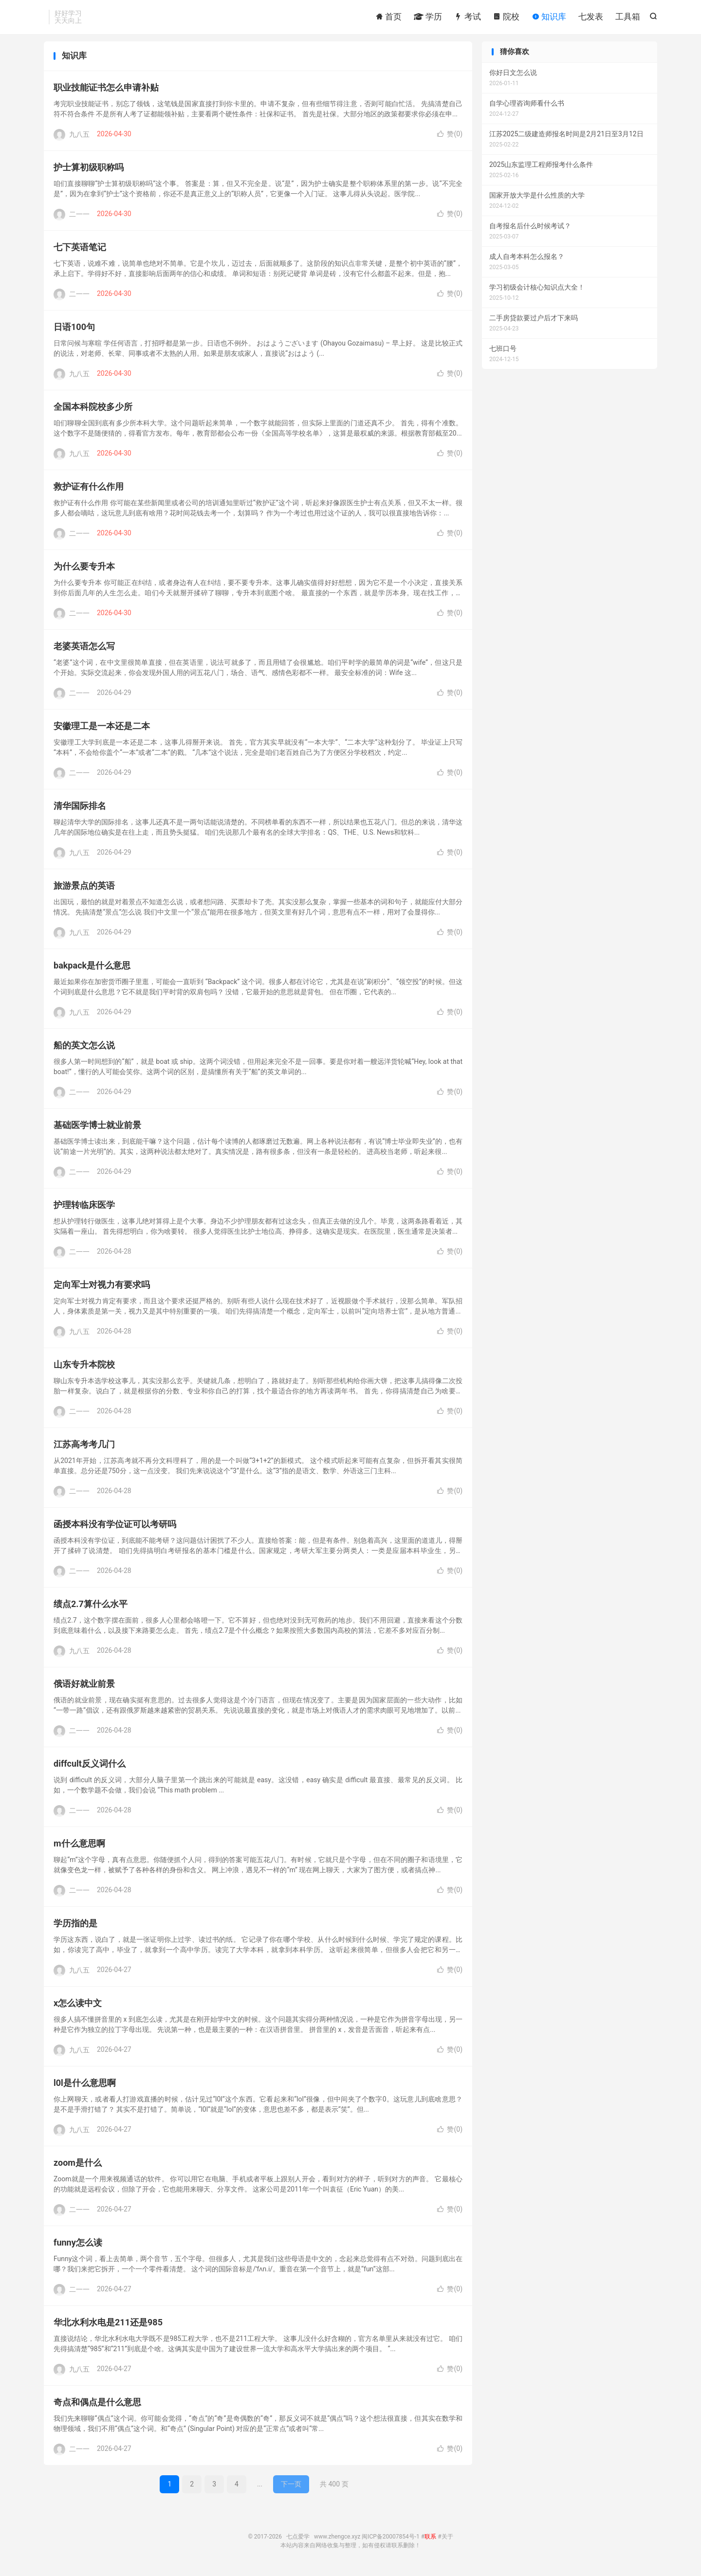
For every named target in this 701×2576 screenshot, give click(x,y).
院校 (506, 17)
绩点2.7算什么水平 (91, 1607)
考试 (467, 17)
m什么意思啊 (79, 1847)
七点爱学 (298, 2540)
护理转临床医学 (84, 1208)
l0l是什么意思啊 (85, 2086)
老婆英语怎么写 (84, 649)
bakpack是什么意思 (92, 969)
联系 (430, 2540)
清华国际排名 (80, 809)
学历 (428, 17)
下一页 (291, 2487)
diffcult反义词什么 (90, 1767)
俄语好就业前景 (84, 1687)
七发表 (590, 17)
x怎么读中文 (78, 2006)
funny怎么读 (78, 2246)
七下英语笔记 (80, 250)
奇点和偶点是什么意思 (97, 2405)
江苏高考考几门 (84, 1448)
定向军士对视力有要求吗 (102, 1288)
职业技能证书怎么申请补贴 (106, 91)
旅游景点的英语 (84, 889)
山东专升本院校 (84, 1368)
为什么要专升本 (84, 570)
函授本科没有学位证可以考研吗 (115, 1527)
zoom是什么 (78, 2166)
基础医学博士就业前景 (97, 1128)
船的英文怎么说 (84, 1048)
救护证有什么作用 (89, 490)
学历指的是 (75, 1926)
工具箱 (627, 17)
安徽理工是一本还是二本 (102, 729)
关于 (447, 2540)
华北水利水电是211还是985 (108, 2325)
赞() (449, 137)
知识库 (549, 17)
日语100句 (74, 330)
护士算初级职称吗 (89, 170)
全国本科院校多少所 (93, 410)
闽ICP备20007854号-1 (391, 2540)
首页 (388, 17)
